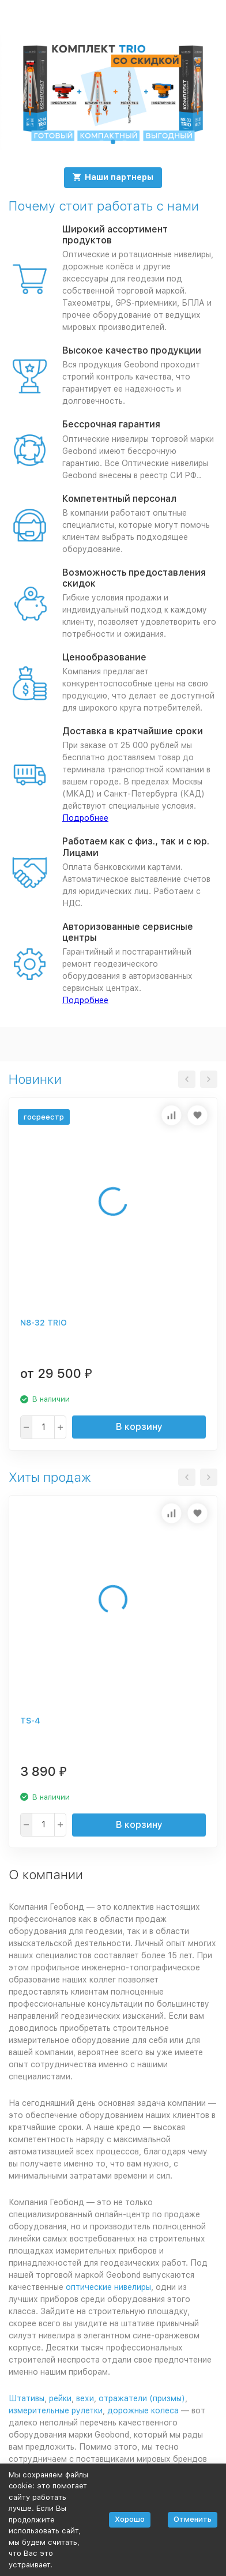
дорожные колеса (143, 2410)
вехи (85, 2398)
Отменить (193, 2519)
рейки (60, 2398)
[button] (101, 142)
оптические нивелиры (108, 2287)
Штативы (26, 2398)
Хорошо (130, 2519)
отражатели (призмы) (142, 2398)
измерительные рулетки (56, 2410)
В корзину (139, 1426)
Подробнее (85, 818)
